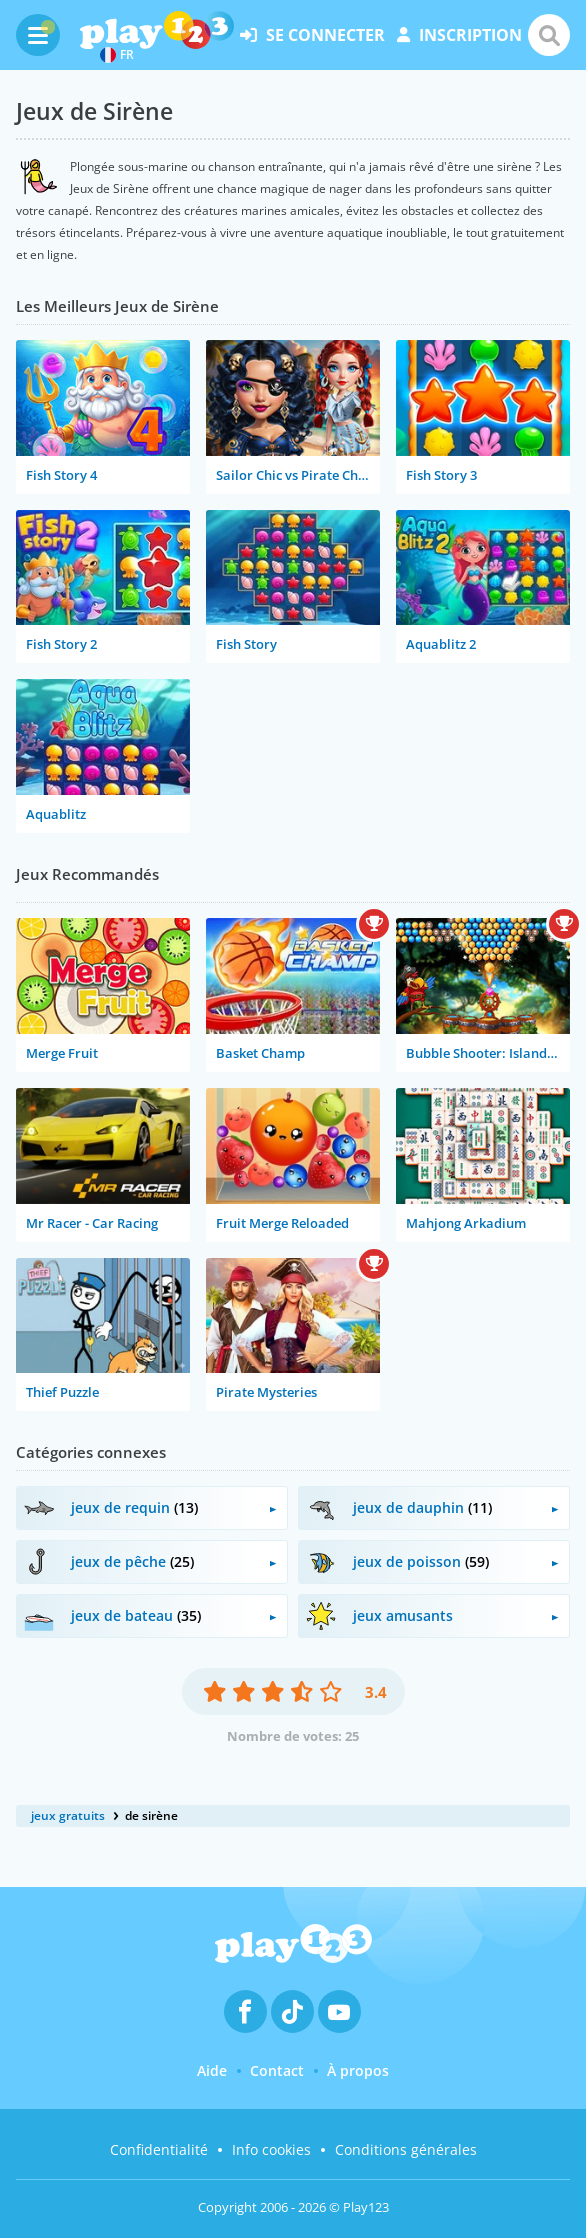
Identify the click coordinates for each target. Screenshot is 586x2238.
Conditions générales (406, 2149)
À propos (358, 2070)
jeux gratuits (68, 1815)
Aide (212, 2070)
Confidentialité (159, 2149)
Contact (277, 2070)
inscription (459, 35)
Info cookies (271, 2149)
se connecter (312, 35)
